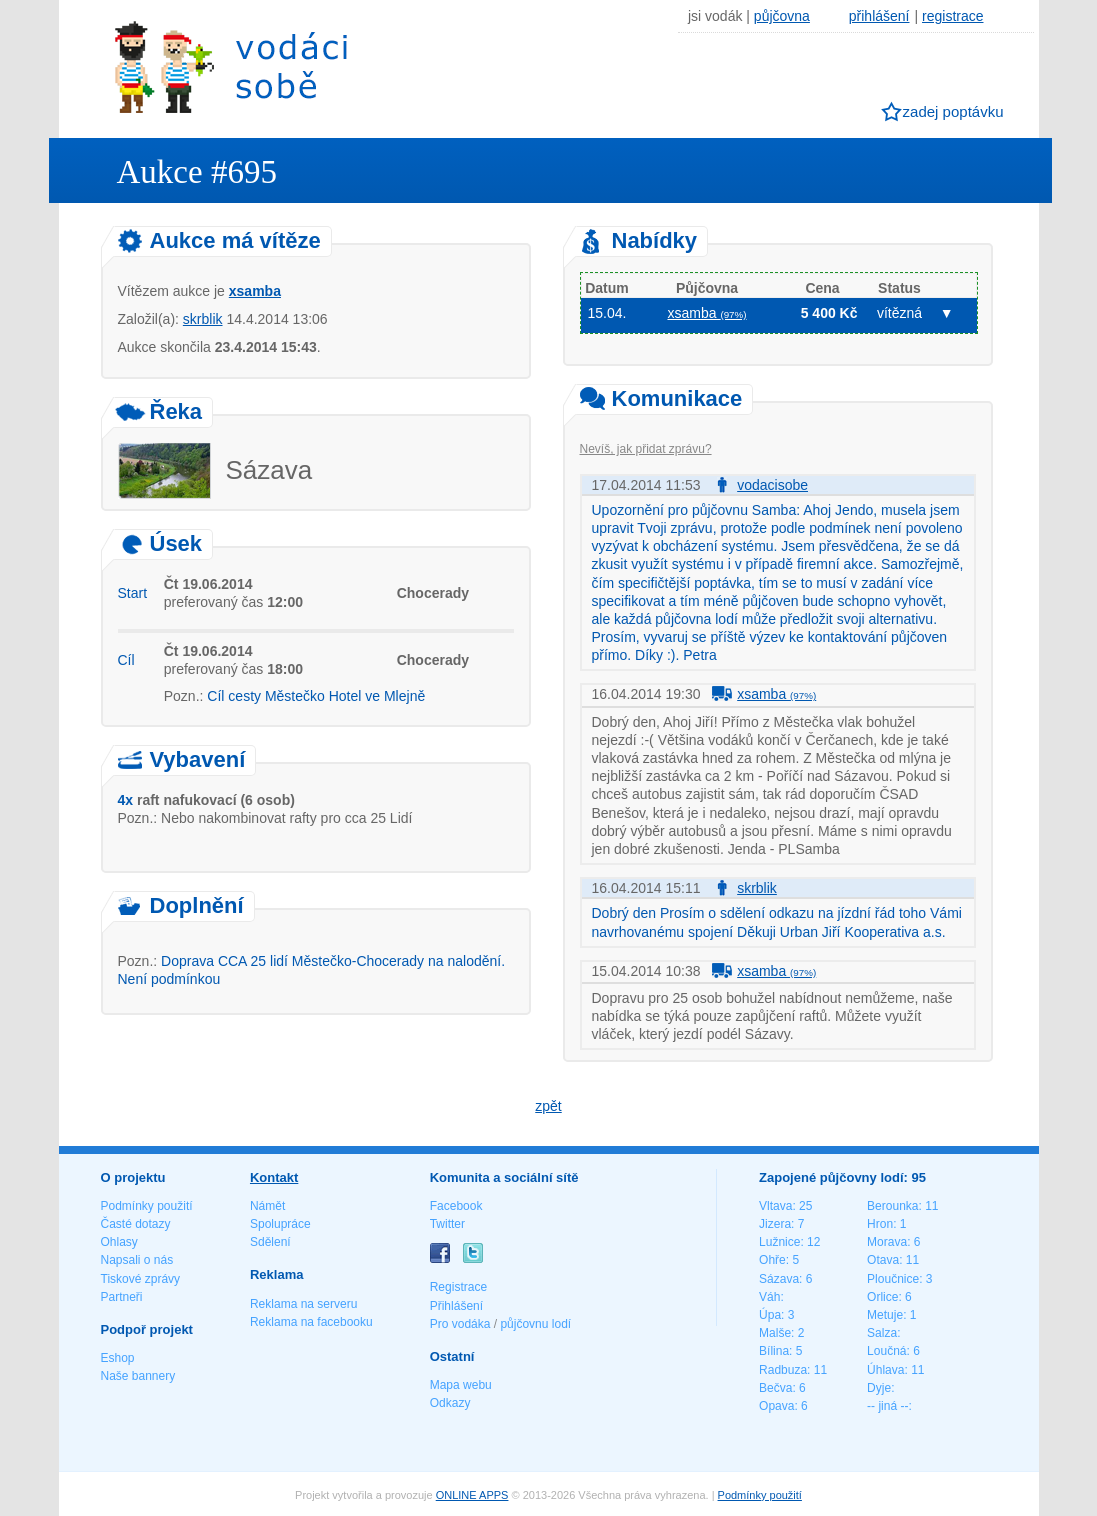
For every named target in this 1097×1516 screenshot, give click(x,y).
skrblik (203, 319)
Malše (775, 1333)
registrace (952, 16)
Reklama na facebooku (311, 1322)
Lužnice (779, 1242)
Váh (769, 1297)
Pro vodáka (460, 1324)
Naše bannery (138, 1376)
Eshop (118, 1358)
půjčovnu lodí (535, 1324)
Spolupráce (280, 1224)
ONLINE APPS (472, 1495)
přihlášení (879, 16)
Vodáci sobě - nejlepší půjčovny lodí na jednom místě (231, 66)
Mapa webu (461, 1385)
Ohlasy (119, 1242)
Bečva (775, 1388)
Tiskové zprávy (141, 1279)
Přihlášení (456, 1306)
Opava (776, 1406)
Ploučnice (893, 1279)
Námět (267, 1206)
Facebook (456, 1206)
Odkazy (450, 1403)
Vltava (775, 1206)
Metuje (885, 1315)
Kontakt (274, 1177)
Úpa (770, 1315)
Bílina (774, 1351)
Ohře (772, 1260)
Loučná (886, 1351)
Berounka (892, 1206)
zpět (548, 1106)
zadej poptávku (953, 111)
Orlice (882, 1297)
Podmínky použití (147, 1206)
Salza (882, 1333)
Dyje (879, 1388)
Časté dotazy (136, 1224)
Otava (883, 1260)
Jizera (775, 1224)
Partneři (122, 1297)
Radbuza (783, 1370)
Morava (887, 1242)
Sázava (779, 1279)
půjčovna (782, 16)
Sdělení (270, 1242)
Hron (880, 1224)
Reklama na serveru (303, 1304)
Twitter (447, 1224)
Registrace (458, 1287)
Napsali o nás (137, 1260)
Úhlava (885, 1370)
